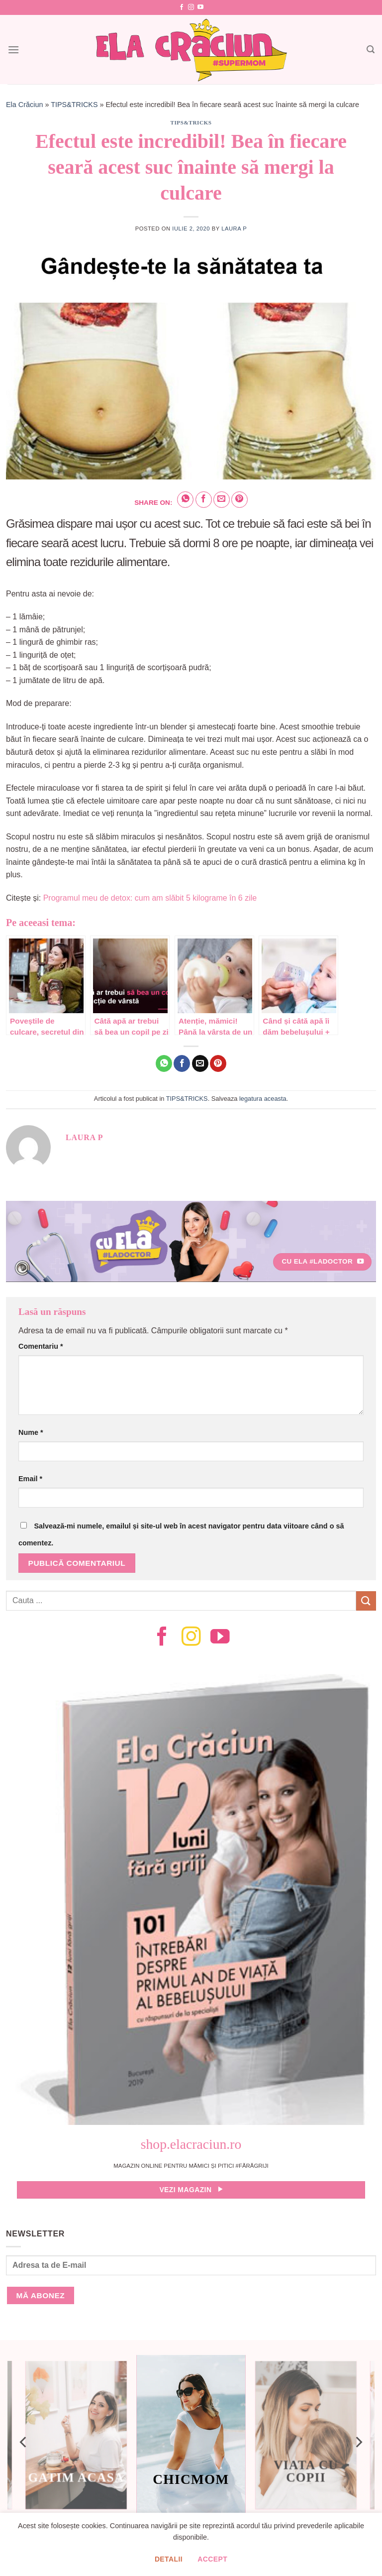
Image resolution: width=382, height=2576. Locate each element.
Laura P (234, 229)
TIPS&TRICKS (74, 105)
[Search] (371, 49)
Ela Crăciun (24, 105)
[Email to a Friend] (221, 499)
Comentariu (40, 1346)
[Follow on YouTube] (200, 7)
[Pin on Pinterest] (239, 499)
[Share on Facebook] (203, 499)
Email (30, 1479)
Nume (30, 1432)
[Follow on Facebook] (182, 7)
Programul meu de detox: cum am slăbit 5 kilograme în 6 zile (150, 898)
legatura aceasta (262, 1098)
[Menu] (13, 49)
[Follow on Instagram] (191, 7)
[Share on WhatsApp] (185, 499)
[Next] (358, 2442)
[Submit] (366, 1601)
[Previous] (24, 2442)
